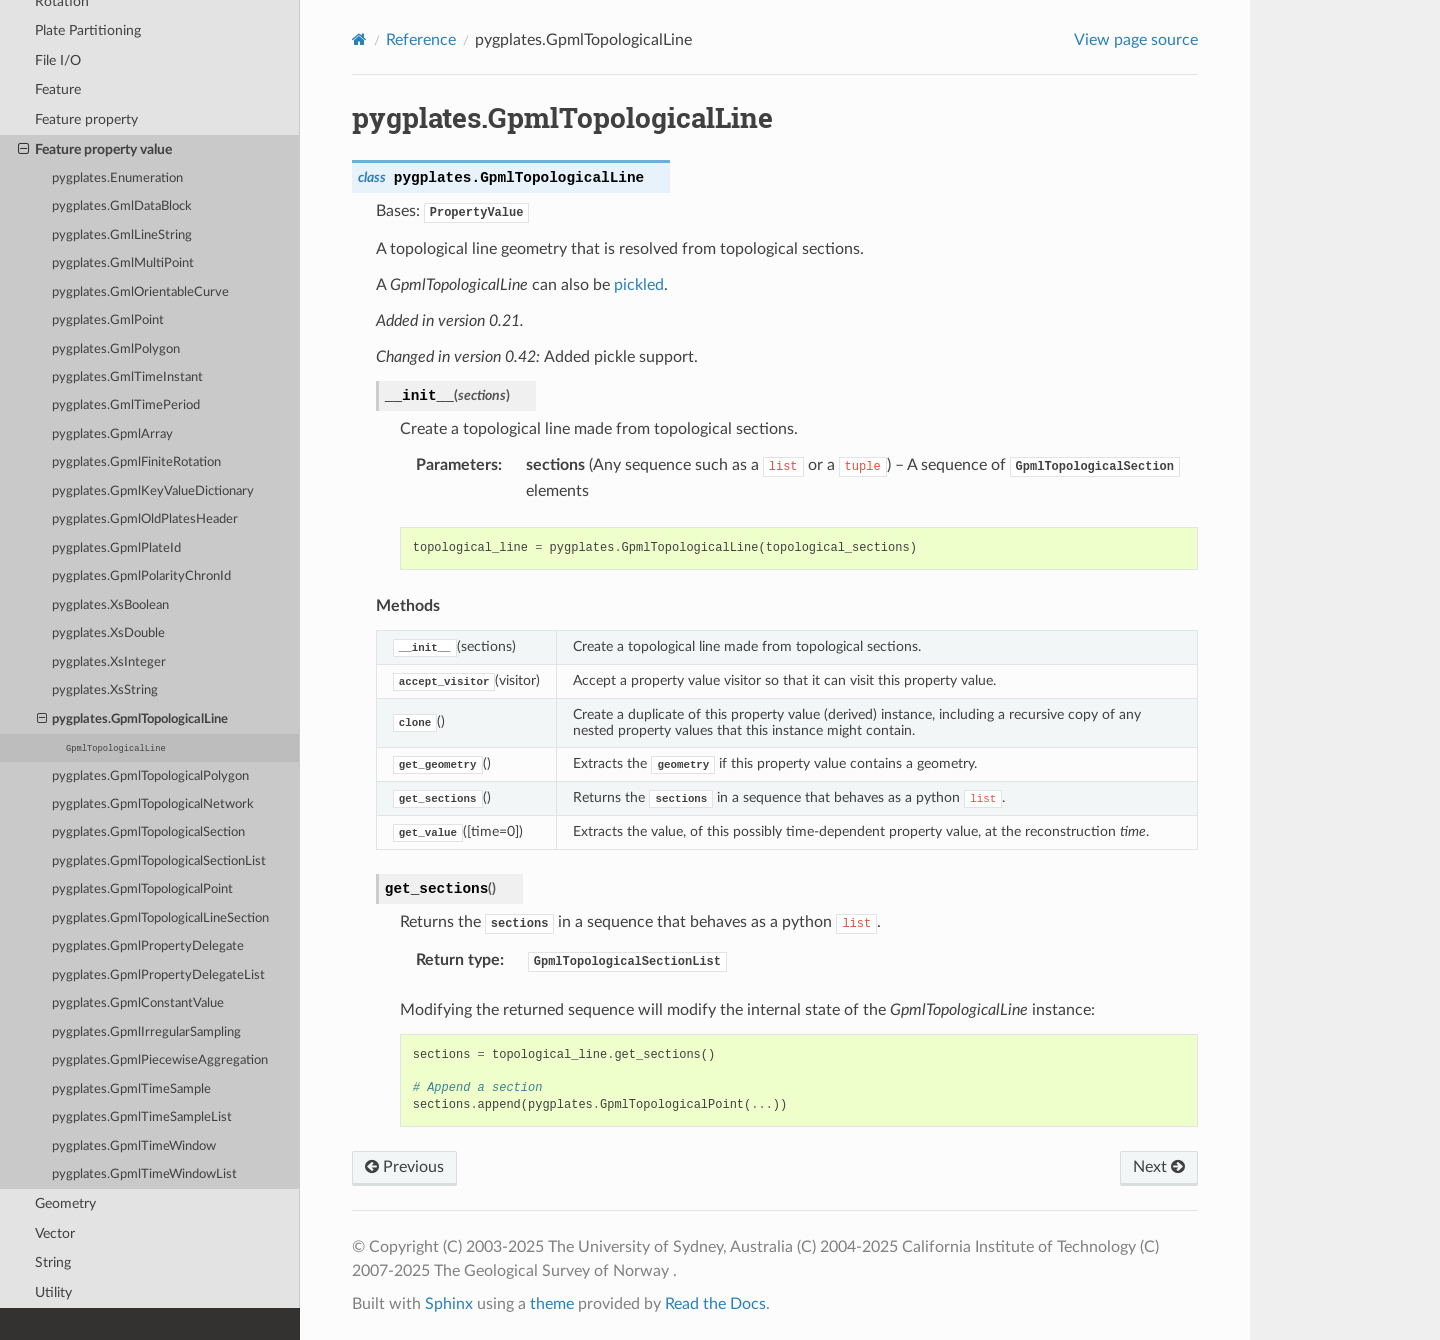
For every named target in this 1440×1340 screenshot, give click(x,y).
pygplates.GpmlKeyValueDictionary (153, 491)
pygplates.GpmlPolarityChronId (141, 576)
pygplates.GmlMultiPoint (123, 263)
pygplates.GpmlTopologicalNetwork (153, 804)
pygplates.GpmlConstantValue (138, 1003)
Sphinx (449, 1304)
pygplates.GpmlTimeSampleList (142, 1117)
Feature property (86, 119)
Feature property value (95, 150)
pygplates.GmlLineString (122, 235)
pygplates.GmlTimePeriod (126, 405)
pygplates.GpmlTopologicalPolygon (150, 776)
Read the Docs (715, 1304)
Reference (421, 40)
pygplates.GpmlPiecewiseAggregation (160, 1060)
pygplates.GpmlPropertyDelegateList (158, 975)
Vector (55, 1233)
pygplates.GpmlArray (112, 434)
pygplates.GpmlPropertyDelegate (148, 946)
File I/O (58, 60)
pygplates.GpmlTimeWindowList (144, 1174)
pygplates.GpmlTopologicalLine (133, 720)
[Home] (359, 39)
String (53, 1262)
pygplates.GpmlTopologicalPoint (142, 889)
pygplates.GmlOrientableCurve (140, 292)
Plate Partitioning (88, 30)
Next (1159, 1167)
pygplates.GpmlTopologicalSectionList (159, 861)
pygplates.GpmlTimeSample (131, 1089)
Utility (53, 1292)
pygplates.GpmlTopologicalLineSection (160, 918)
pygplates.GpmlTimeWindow (134, 1146)
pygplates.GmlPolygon (116, 349)
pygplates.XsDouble (108, 633)
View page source (1136, 40)
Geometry (65, 1203)
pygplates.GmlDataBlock (122, 206)
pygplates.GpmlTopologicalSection (148, 832)
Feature (58, 89)
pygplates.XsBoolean (110, 605)
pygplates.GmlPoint (108, 320)
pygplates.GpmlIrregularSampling (146, 1032)
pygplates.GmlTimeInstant (127, 377)
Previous (404, 1167)
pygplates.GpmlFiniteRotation (136, 462)
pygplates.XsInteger (109, 662)
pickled (639, 285)
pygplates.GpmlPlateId (116, 548)
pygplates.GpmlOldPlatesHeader (145, 519)
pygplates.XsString (105, 690)
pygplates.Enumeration (117, 178)
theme (552, 1304)
